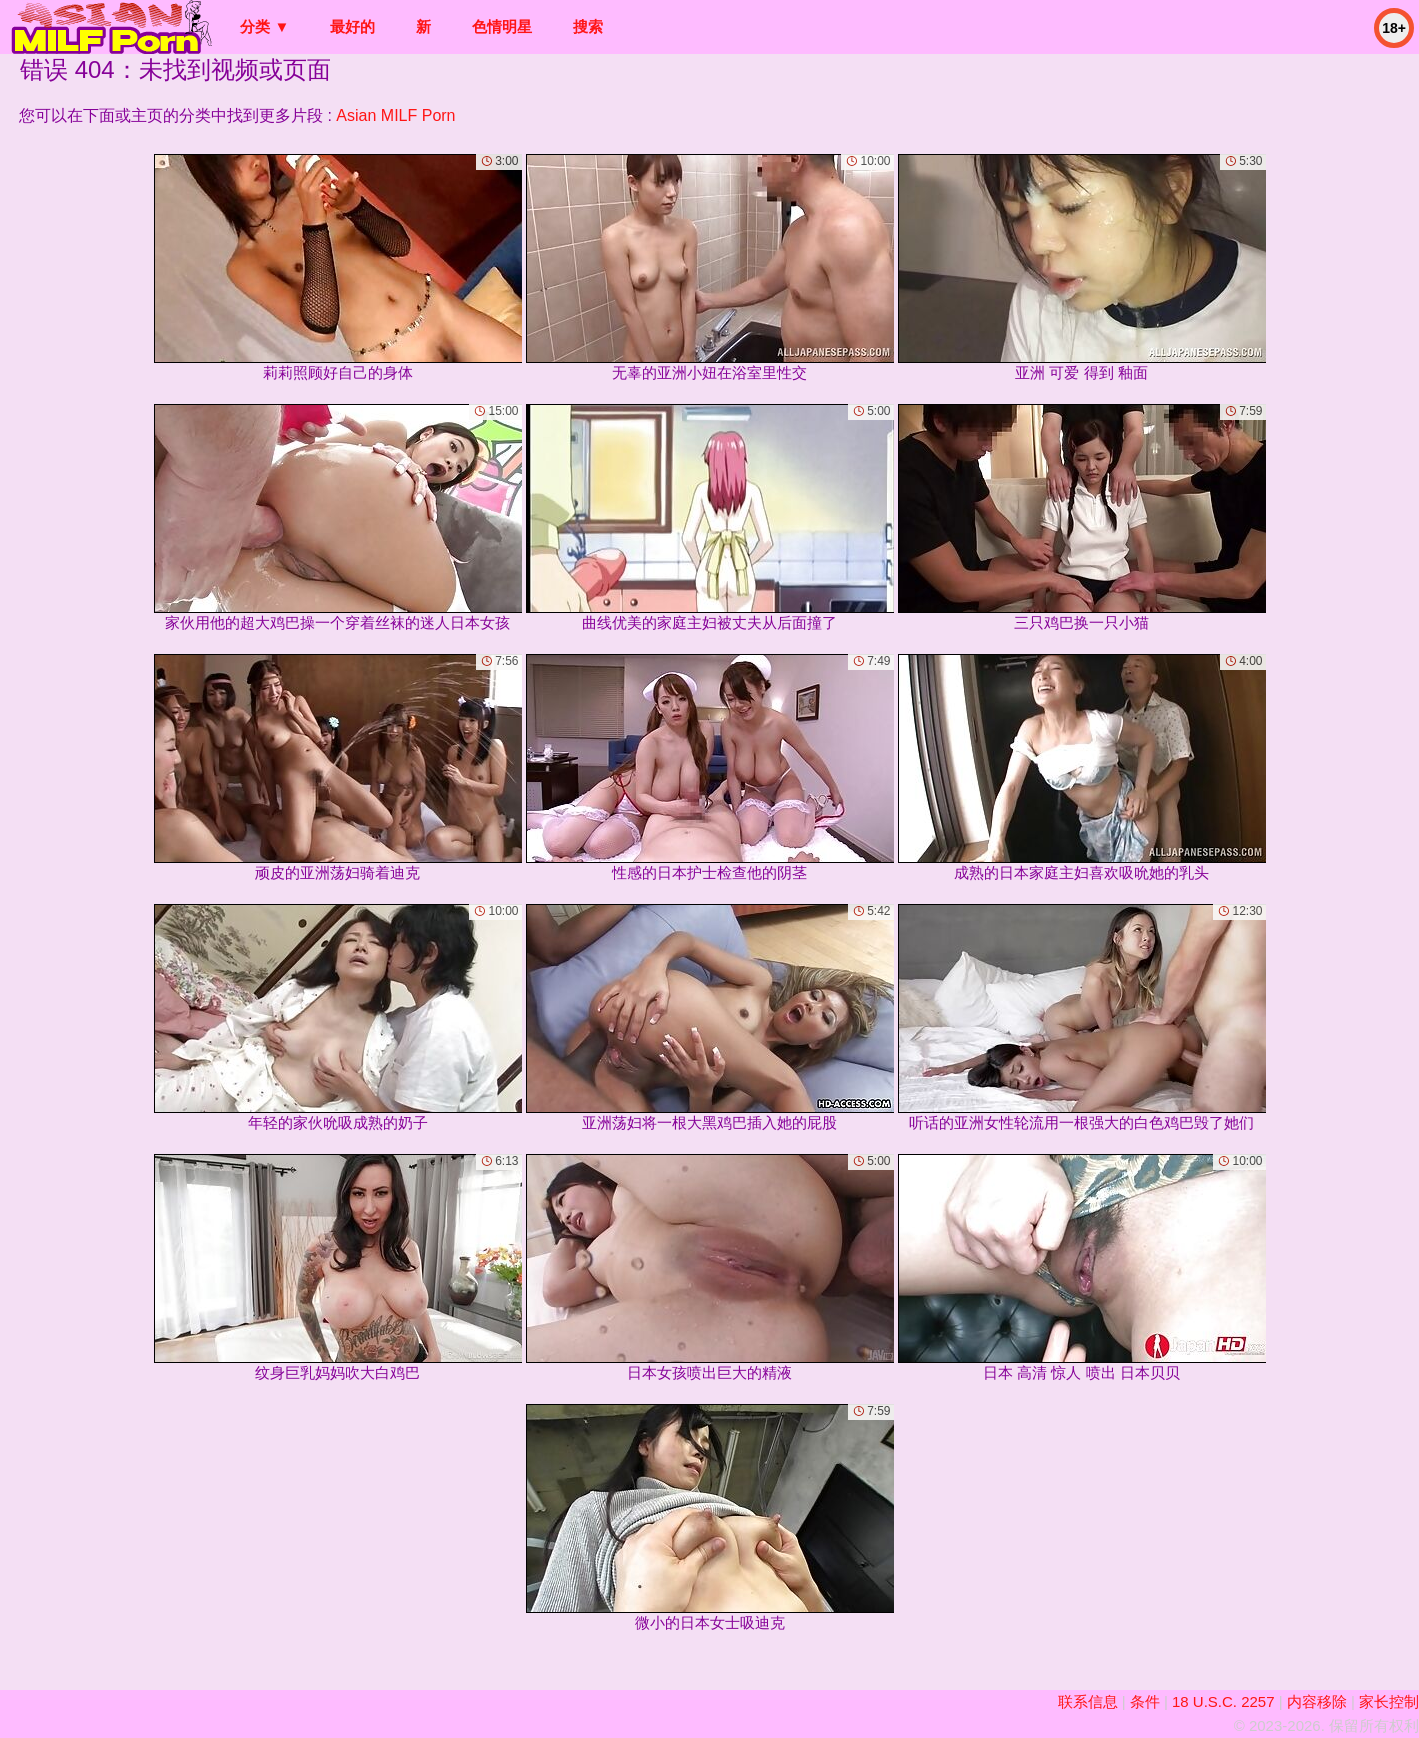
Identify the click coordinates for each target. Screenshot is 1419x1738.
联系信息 (1088, 1701)
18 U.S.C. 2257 (1223, 1701)
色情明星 (502, 26)
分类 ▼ (264, 26)
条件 (1145, 1701)
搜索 (588, 26)
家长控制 (1389, 1701)
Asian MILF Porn (395, 115)
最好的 (352, 26)
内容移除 (1317, 1701)
